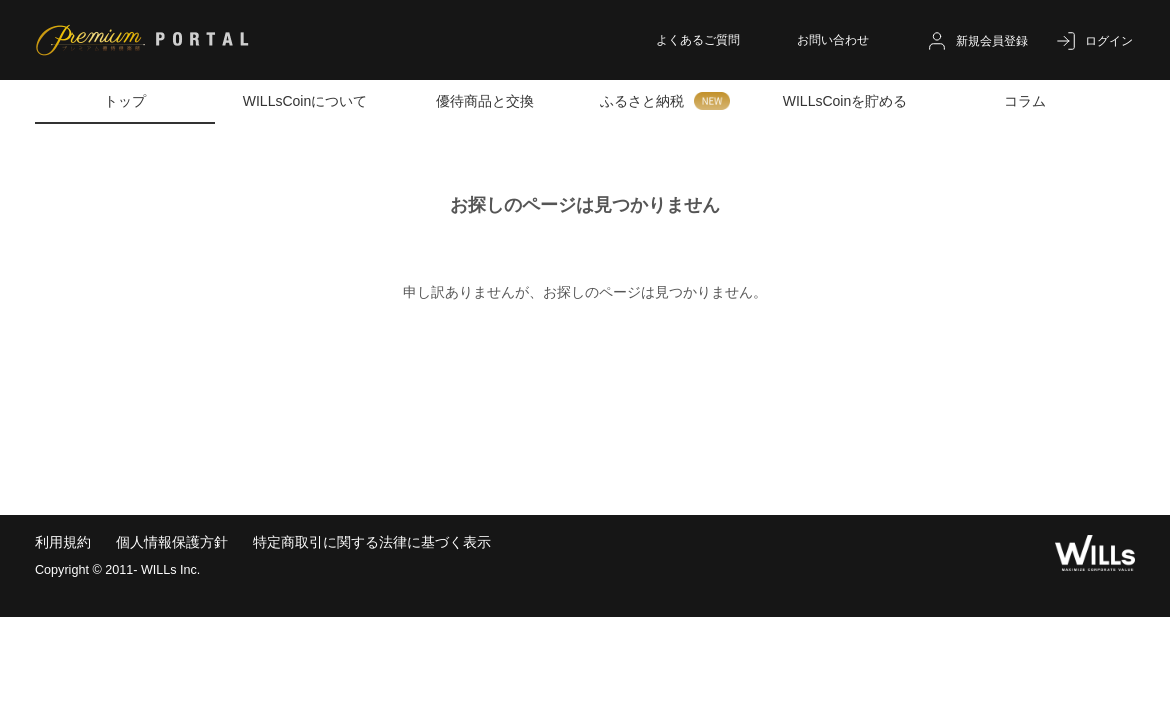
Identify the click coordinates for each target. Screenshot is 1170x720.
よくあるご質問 (698, 40)
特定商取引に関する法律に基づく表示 (372, 542)
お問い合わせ (833, 40)
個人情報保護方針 (172, 542)
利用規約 (63, 542)
